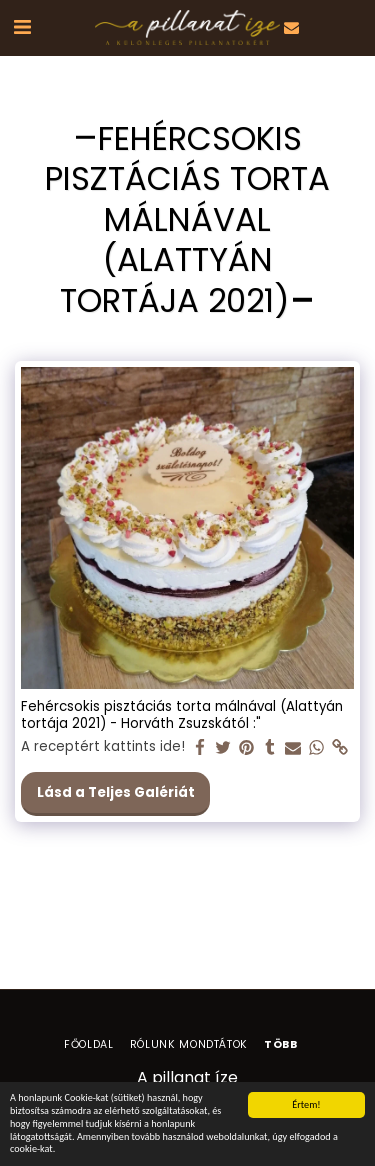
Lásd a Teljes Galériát (116, 792)
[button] (22, 27)
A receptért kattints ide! (103, 747)
